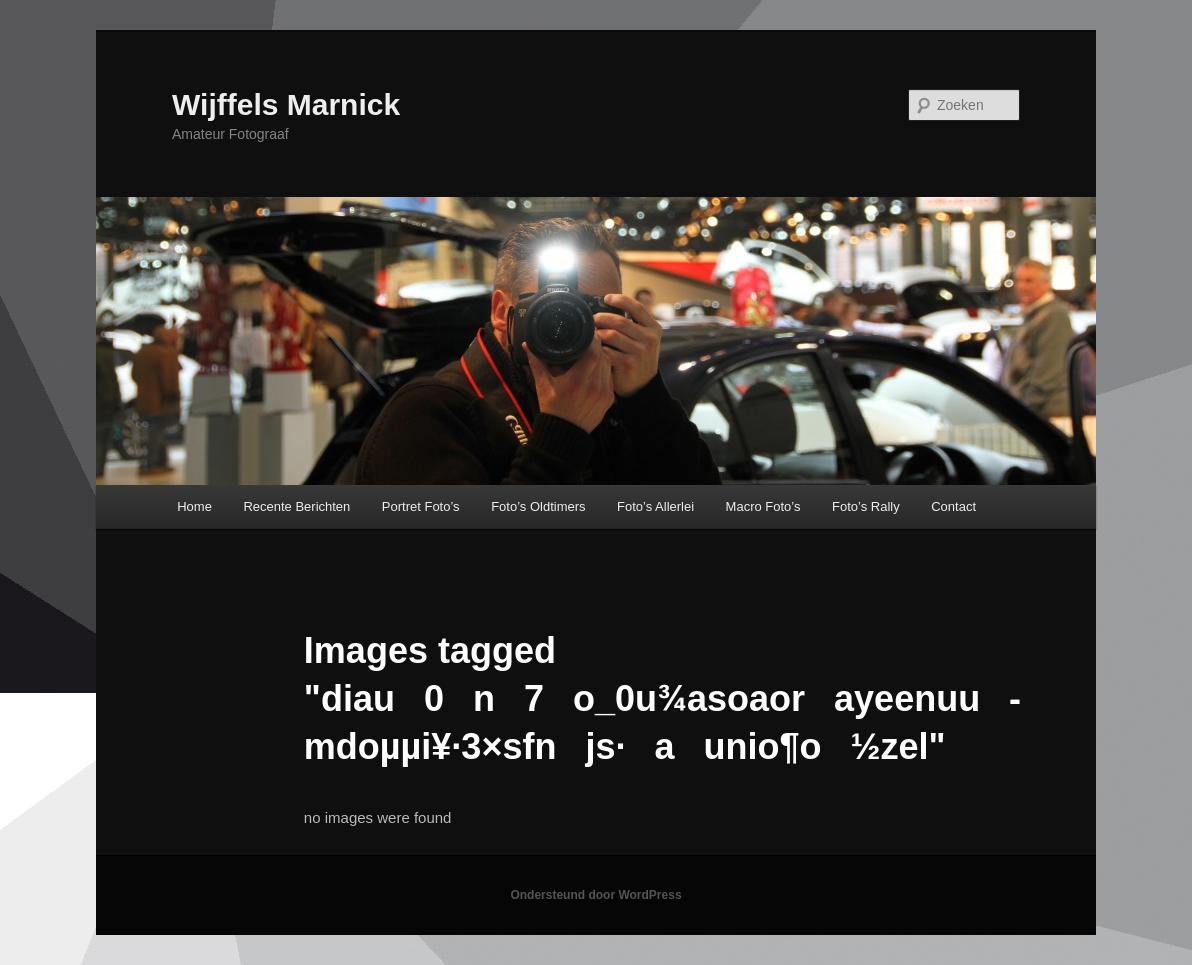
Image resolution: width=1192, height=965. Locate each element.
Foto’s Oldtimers (538, 506)
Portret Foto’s (421, 506)
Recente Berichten (296, 506)
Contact (953, 506)
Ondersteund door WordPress (595, 895)
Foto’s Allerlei (655, 506)
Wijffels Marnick (286, 104)
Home (194, 506)
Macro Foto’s (763, 506)
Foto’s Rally (866, 506)
